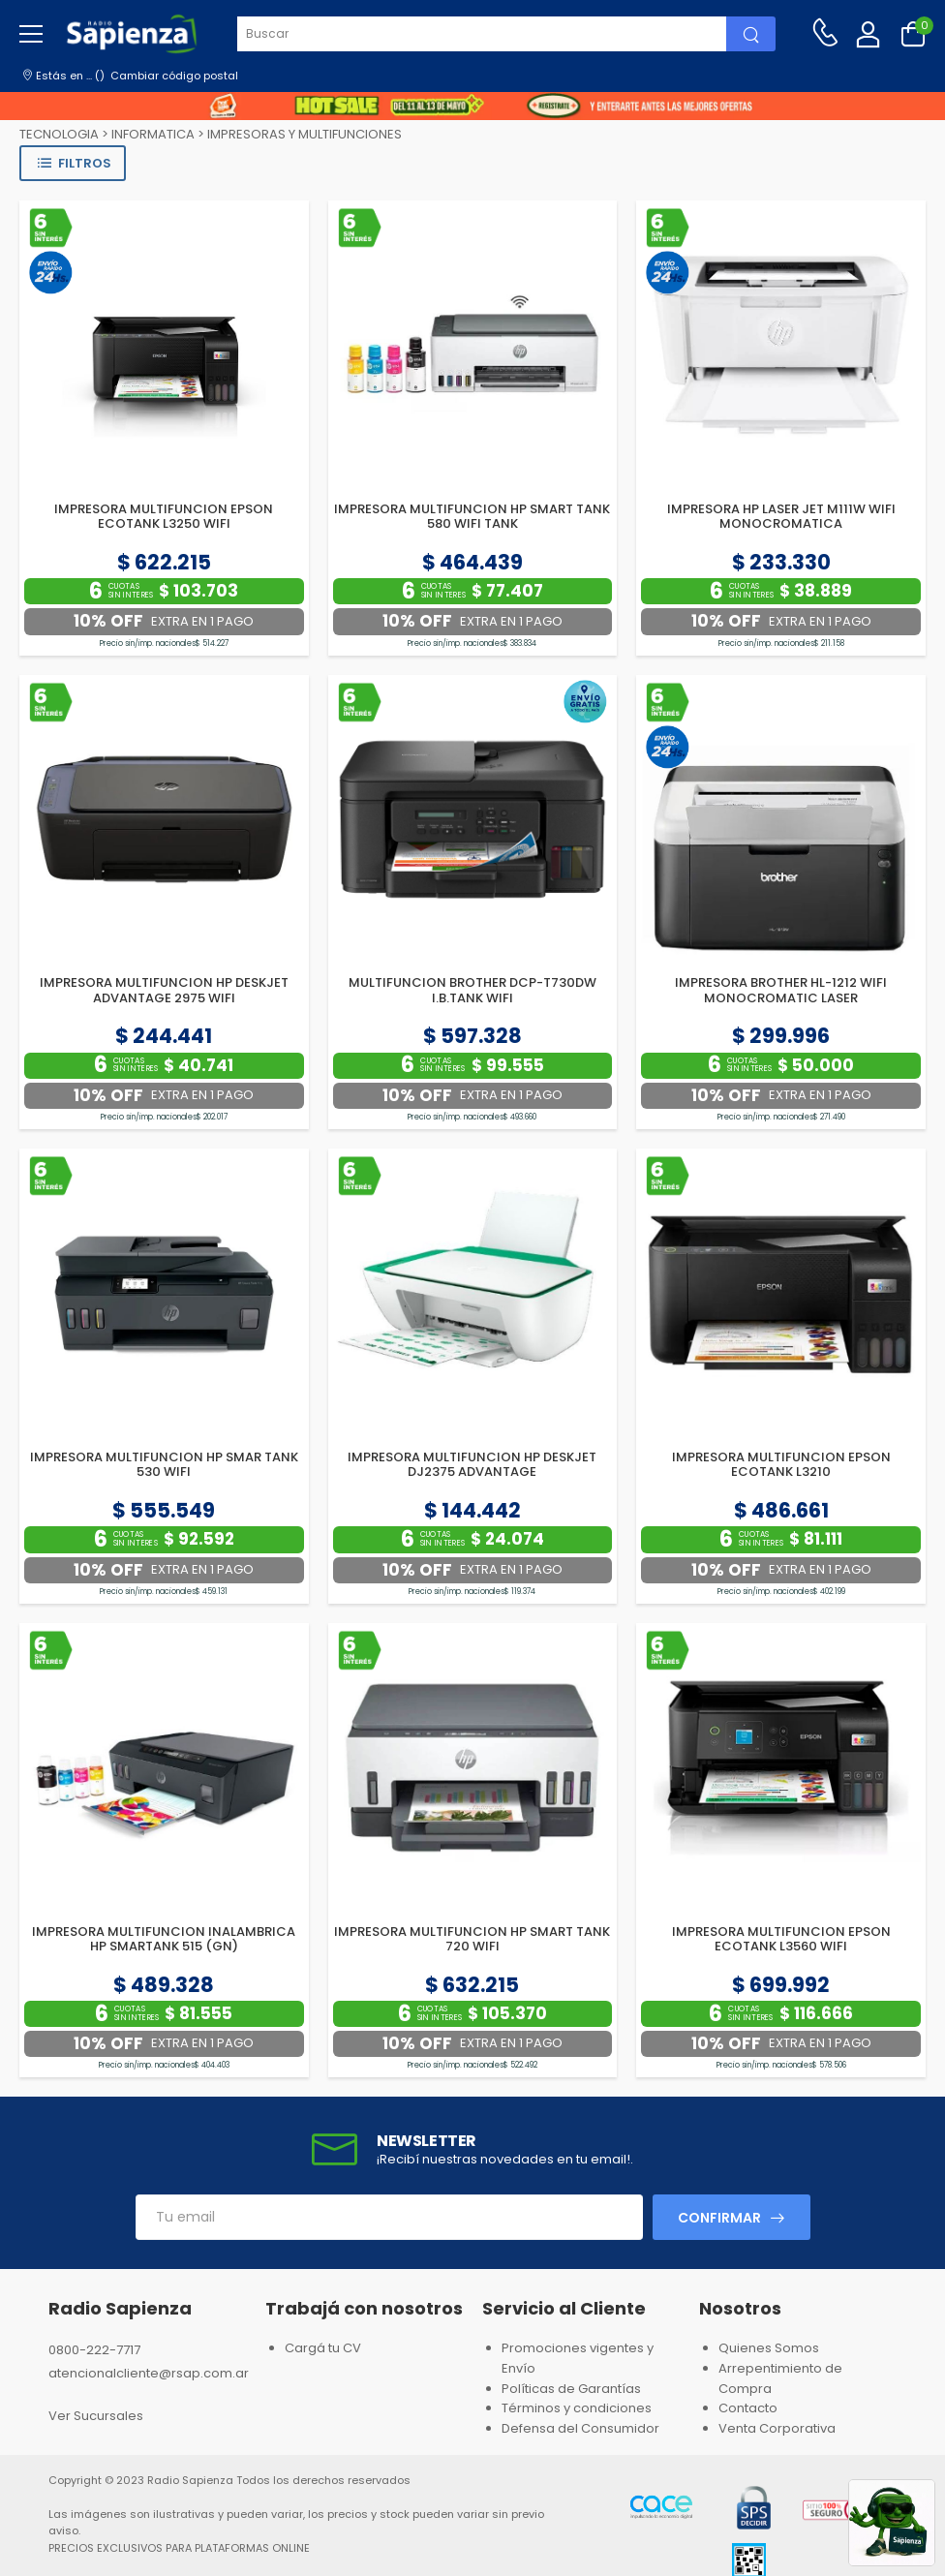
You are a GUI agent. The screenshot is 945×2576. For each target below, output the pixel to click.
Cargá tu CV (323, 2348)
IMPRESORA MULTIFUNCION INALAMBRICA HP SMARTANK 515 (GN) (163, 1939)
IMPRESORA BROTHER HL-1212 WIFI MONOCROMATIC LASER (781, 990)
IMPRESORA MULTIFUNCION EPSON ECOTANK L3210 (781, 1465)
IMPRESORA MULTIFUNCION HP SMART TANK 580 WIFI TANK (472, 517)
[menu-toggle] (31, 34)
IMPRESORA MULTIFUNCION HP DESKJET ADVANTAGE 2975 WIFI (164, 990)
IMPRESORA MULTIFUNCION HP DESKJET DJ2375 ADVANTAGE (472, 1465)
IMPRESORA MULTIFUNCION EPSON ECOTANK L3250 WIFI (163, 517)
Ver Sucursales (95, 2416)
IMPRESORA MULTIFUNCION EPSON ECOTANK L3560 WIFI (781, 1939)
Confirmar (719, 2217)
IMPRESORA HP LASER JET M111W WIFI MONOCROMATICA (781, 517)
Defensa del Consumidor (580, 2428)
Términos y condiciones (577, 2408)
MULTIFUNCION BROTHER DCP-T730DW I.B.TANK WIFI (472, 990)
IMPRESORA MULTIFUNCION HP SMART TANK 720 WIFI (472, 1939)
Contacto (747, 2408)
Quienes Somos (768, 2348)
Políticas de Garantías (571, 2388)
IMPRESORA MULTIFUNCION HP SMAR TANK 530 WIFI (164, 1465)
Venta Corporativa (777, 2428)
